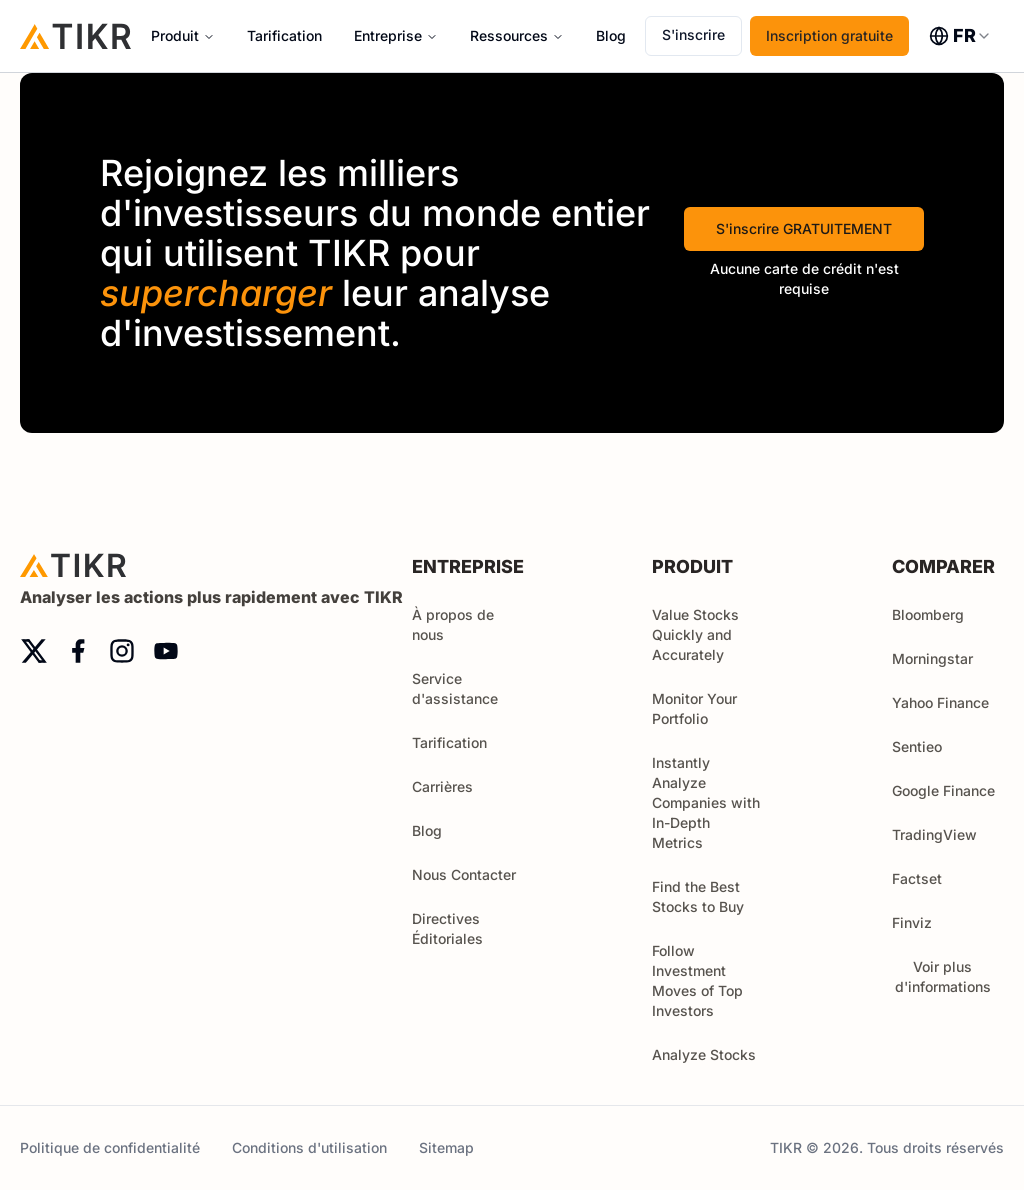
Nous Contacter (464, 874)
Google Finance (943, 790)
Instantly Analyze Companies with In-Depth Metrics (706, 802)
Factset (917, 878)
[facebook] (78, 651)
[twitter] (34, 651)
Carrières (442, 786)
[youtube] (166, 651)
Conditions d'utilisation (309, 1147)
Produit (175, 35)
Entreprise (388, 35)
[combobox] (960, 36)
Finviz (912, 922)
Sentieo (917, 746)
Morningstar (932, 658)
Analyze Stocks (704, 1054)
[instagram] (122, 651)
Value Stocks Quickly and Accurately (695, 634)
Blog (611, 35)
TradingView (934, 834)
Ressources (509, 35)
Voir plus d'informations (950, 976)
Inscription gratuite (829, 35)
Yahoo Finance (940, 702)
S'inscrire (693, 34)
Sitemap (446, 1147)
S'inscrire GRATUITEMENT (804, 228)
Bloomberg (928, 614)
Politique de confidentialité (110, 1147)
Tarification (284, 35)
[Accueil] (76, 35)
